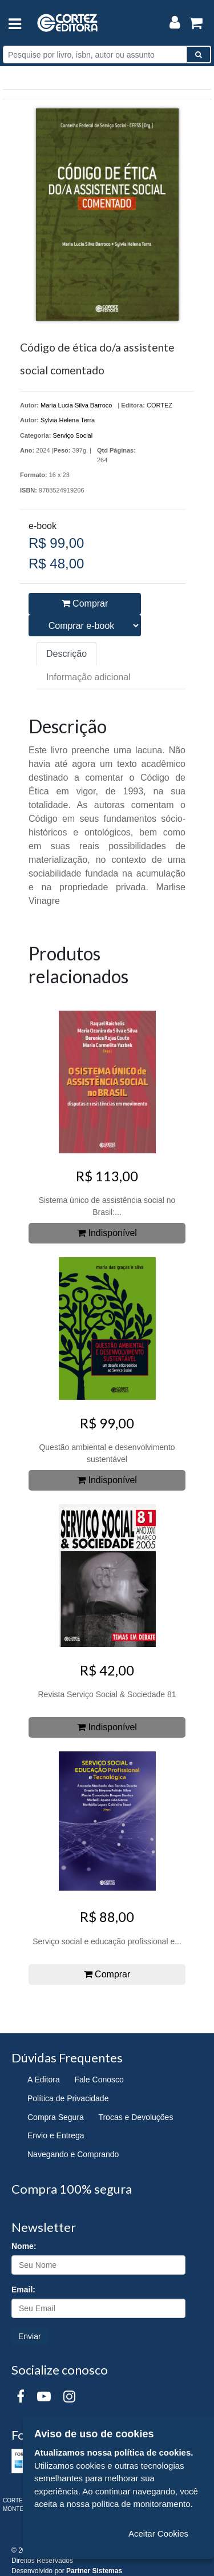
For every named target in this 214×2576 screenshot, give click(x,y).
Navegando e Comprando (73, 2154)
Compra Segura (55, 2117)
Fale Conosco (98, 2079)
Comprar (85, 603)
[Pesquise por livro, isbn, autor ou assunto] (95, 54)
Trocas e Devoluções (135, 2117)
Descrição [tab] (66, 654)
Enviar (29, 2336)
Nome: (24, 2246)
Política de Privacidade (67, 2098)
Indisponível (107, 1233)
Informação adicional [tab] (88, 677)
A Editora (43, 2079)
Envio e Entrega (55, 2135)
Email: (23, 2289)
